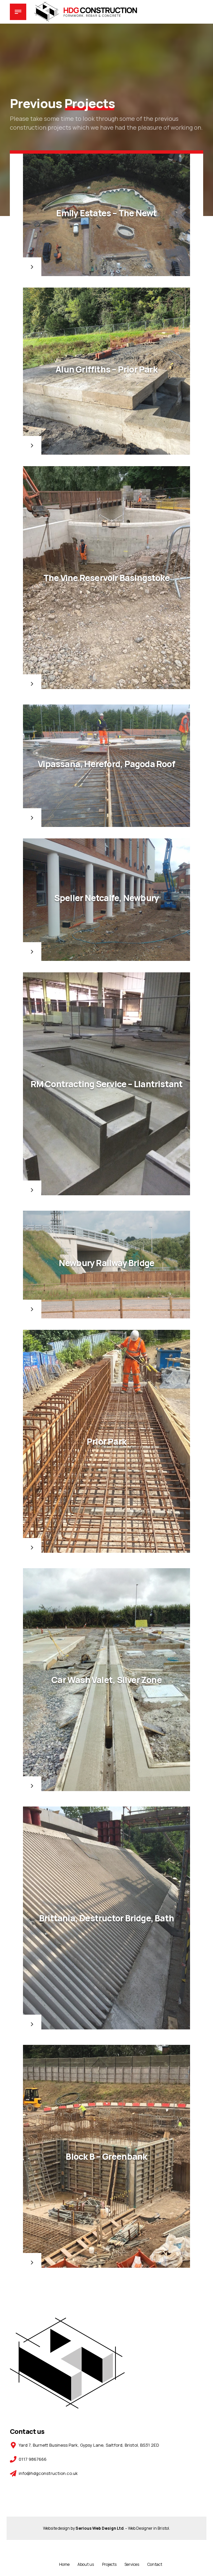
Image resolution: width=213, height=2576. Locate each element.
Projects (109, 2564)
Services (131, 2564)
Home (64, 2564)
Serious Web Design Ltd (99, 2528)
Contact (154, 2564)
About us (85, 2564)
